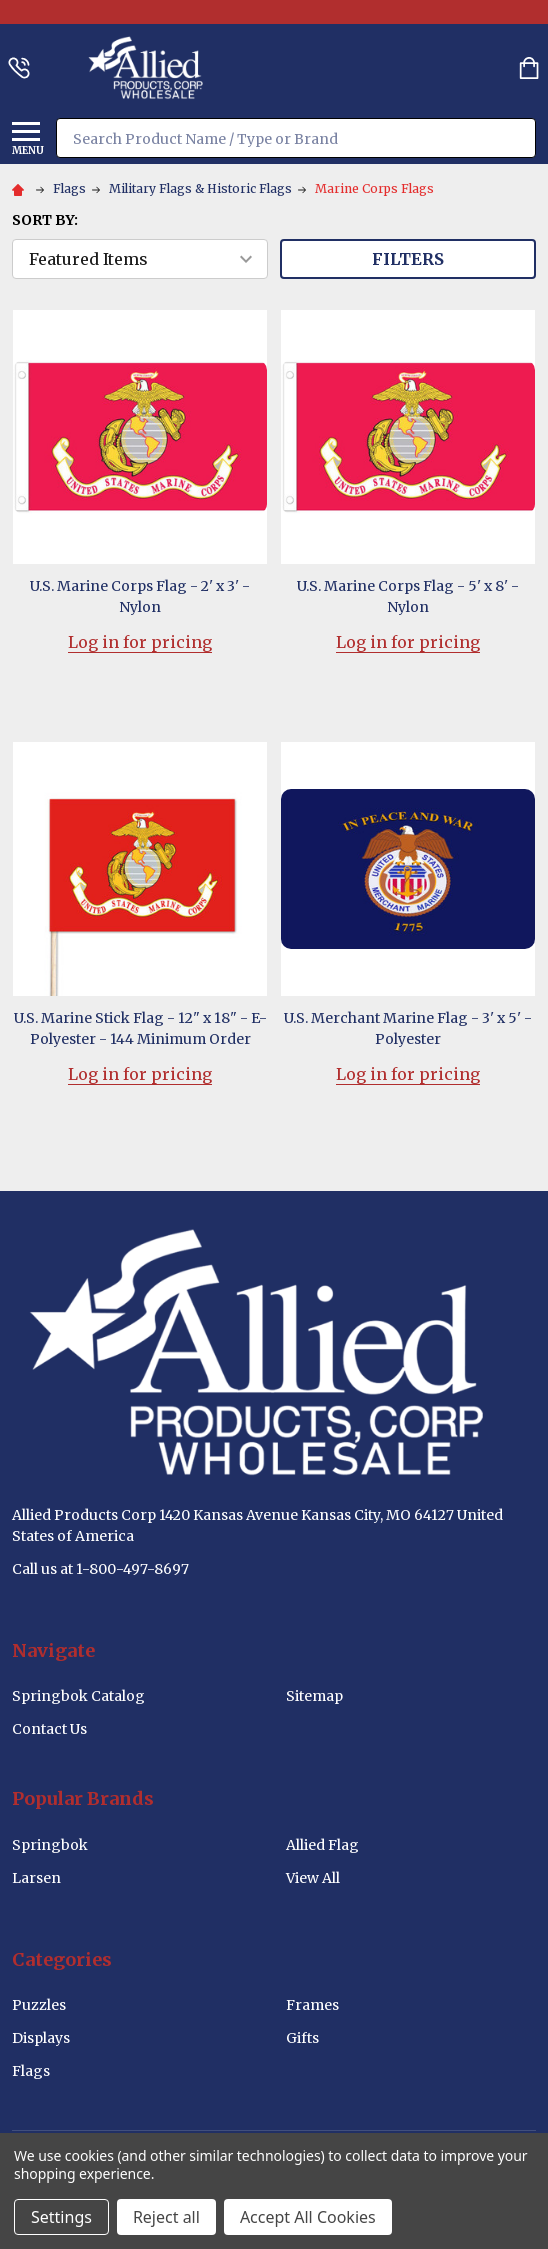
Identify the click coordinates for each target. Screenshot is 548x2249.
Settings (61, 2217)
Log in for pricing (140, 642)
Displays (41, 2038)
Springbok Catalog (78, 1696)
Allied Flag (322, 1845)
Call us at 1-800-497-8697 (100, 1569)
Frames (312, 2005)
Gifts (302, 2038)
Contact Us (49, 1729)
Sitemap (314, 1696)
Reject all (166, 2217)
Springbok (50, 1845)
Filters (408, 259)
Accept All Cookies (308, 2217)
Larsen (36, 1878)
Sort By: (45, 220)
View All (313, 1878)
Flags (31, 2071)
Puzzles (39, 2005)
